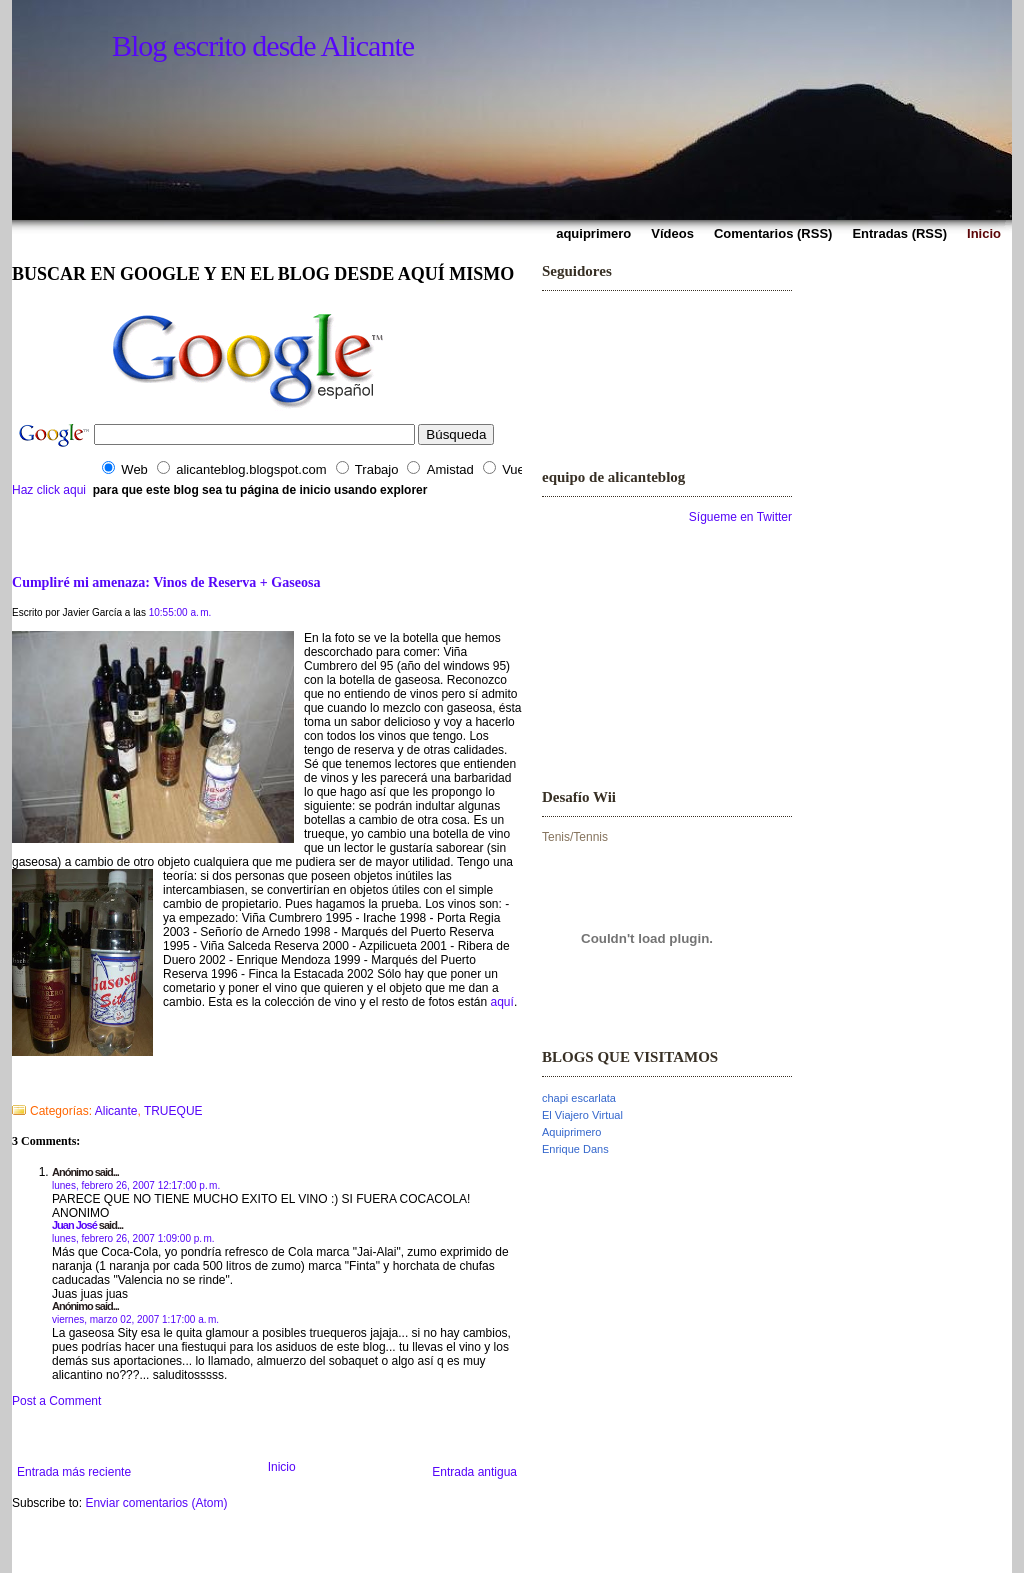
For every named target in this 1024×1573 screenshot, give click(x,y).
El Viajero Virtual (582, 1115)
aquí (502, 1002)
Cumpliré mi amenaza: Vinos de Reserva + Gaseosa (166, 582)
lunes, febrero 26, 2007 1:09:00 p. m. (133, 1238)
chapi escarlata (579, 1098)
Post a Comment (56, 1401)
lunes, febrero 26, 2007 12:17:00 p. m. (136, 1185)
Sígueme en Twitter (740, 517)
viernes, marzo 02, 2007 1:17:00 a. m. (135, 1319)
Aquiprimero (571, 1132)
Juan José (74, 1225)
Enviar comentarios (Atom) (156, 1503)
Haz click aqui (49, 490)
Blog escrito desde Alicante (263, 45)
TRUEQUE (173, 1111)
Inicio (282, 1467)
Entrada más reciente (74, 1472)
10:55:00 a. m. (180, 612)
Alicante (116, 1111)
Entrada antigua (474, 1472)
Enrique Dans (575, 1149)
